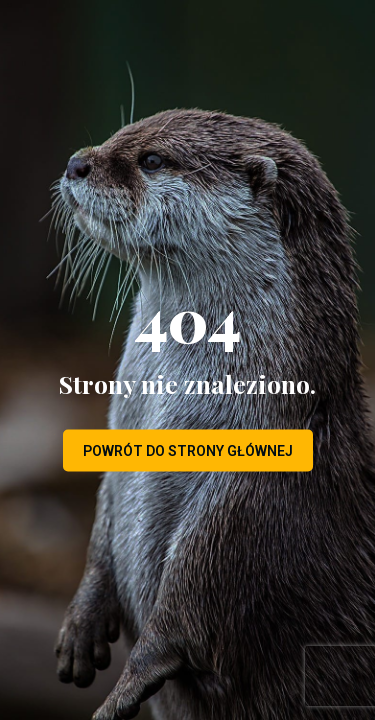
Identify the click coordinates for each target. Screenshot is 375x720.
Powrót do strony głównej (188, 451)
